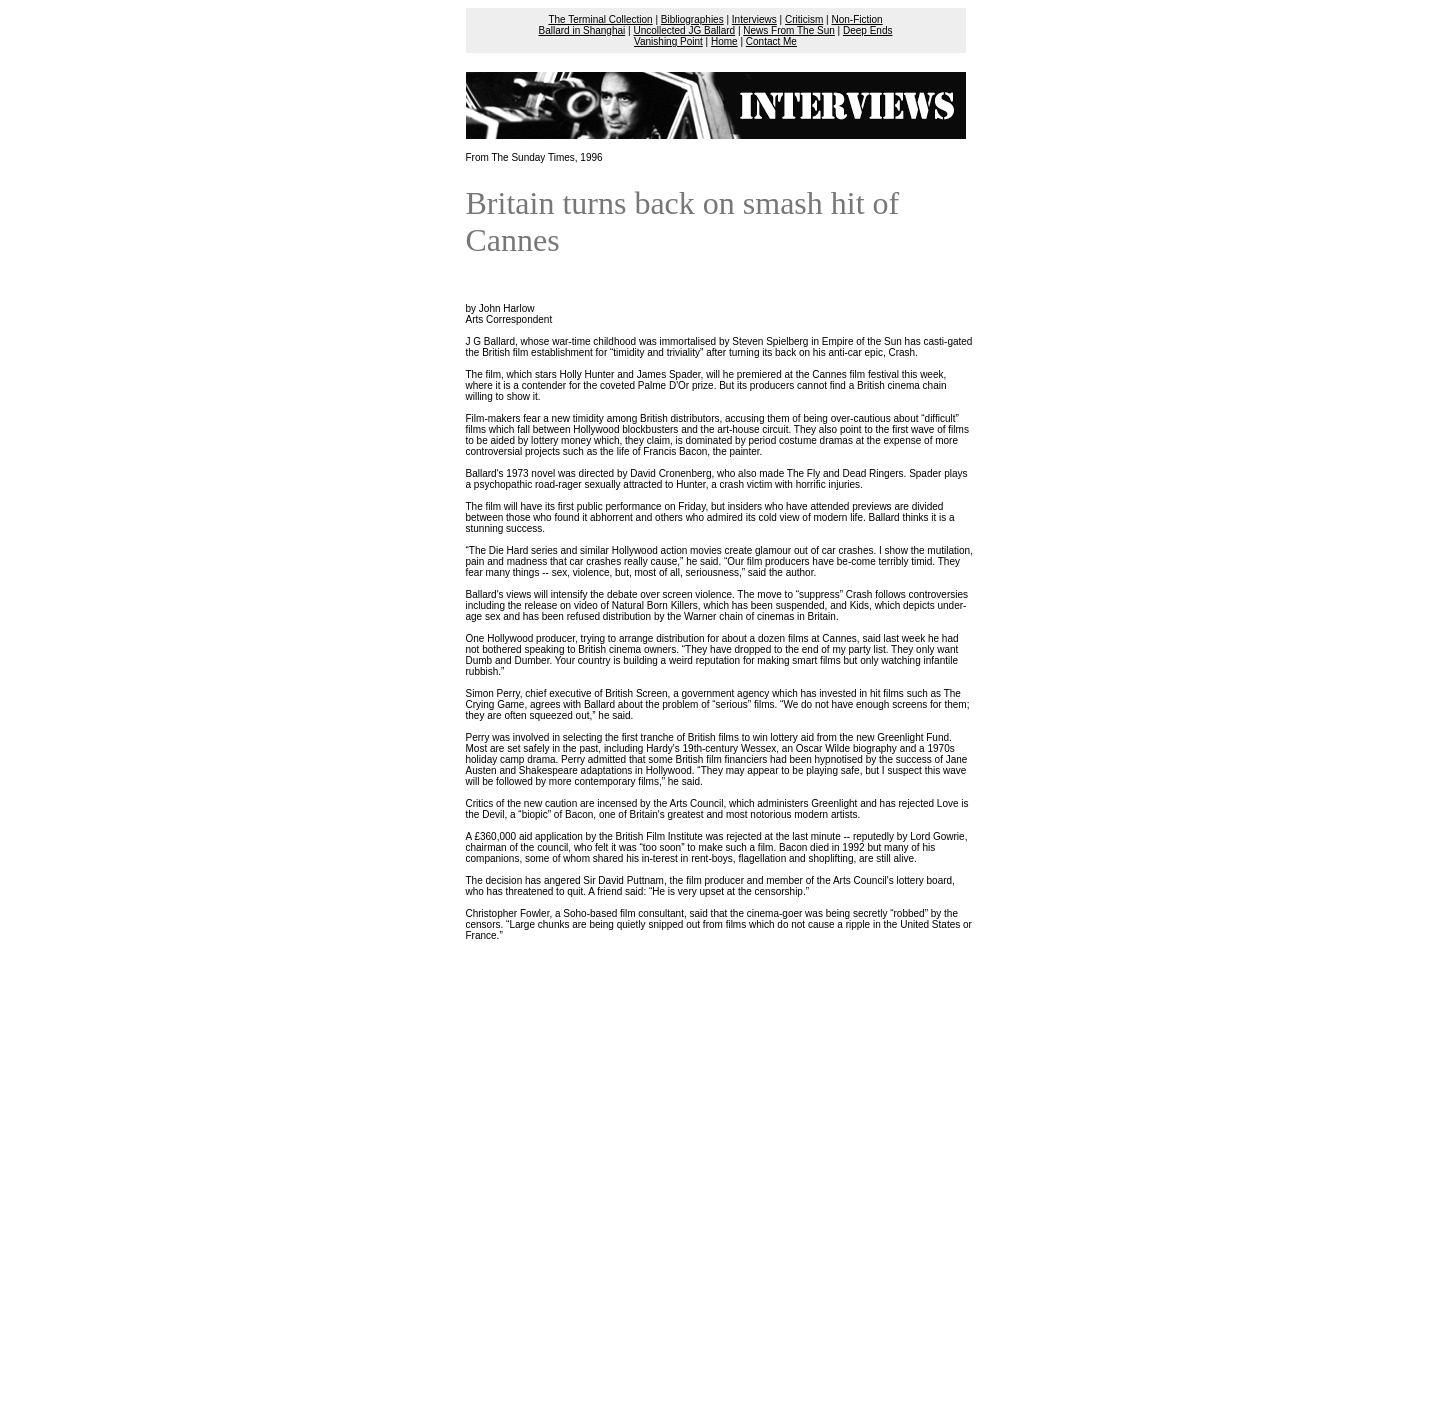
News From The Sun (789, 30)
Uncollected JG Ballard (684, 30)
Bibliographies (692, 19)
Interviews (754, 19)
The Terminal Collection (600, 19)
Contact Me (771, 41)
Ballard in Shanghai (582, 30)
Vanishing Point (668, 41)
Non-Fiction (856, 19)
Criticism (804, 19)
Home (724, 41)
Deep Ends (867, 30)
